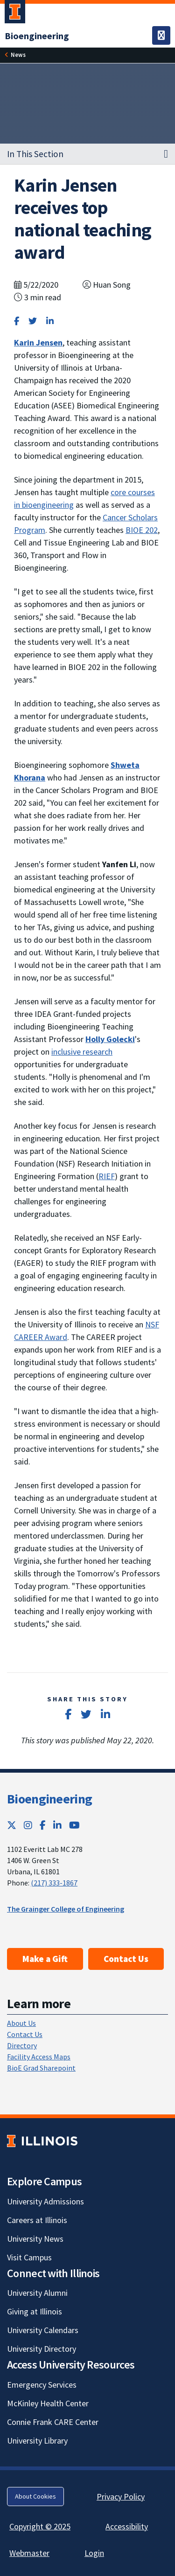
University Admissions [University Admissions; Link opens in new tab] (45, 2201)
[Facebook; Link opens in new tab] (43, 1825)
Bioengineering (49, 1798)
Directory (22, 2045)
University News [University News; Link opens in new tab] (35, 2238)
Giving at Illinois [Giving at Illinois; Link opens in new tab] (34, 2311)
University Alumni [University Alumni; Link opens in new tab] (37, 2292)
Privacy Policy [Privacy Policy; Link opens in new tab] (121, 2496)
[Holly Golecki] (110, 1039)
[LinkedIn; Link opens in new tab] (57, 1825)
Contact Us (126, 1958)
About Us (21, 2023)
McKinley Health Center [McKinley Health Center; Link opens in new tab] (48, 2403)
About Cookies (35, 2496)
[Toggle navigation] (161, 35)
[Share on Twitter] (32, 321)
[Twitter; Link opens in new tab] (11, 1825)
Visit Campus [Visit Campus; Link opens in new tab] (29, 2257)
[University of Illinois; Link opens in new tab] (42, 2140)
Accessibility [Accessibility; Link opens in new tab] (126, 2526)
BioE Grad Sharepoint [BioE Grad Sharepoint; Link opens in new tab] (41, 2067)
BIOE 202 (142, 530)
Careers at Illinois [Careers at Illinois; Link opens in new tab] (37, 2220)
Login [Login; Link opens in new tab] (94, 2553)
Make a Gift (45, 1958)
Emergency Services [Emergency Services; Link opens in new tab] (42, 2384)
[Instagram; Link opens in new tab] (28, 1825)
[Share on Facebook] (16, 321)
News (18, 54)
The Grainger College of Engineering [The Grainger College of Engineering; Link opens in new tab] (65, 1908)
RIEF (106, 1176)
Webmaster (29, 2553)
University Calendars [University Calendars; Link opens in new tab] (42, 2330)
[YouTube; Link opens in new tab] (74, 1825)
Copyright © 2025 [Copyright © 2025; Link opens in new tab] (39, 2526)
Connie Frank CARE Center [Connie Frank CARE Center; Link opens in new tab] (52, 2422)
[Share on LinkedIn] (50, 321)
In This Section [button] (35, 153)
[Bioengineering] (37, 35)
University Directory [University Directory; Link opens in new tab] (41, 2348)
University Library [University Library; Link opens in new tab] (37, 2440)
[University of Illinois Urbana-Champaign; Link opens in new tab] (15, 13)
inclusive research (81, 1051)
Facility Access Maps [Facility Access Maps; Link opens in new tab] (38, 2056)
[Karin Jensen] (38, 342)
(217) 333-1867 (54, 1882)
